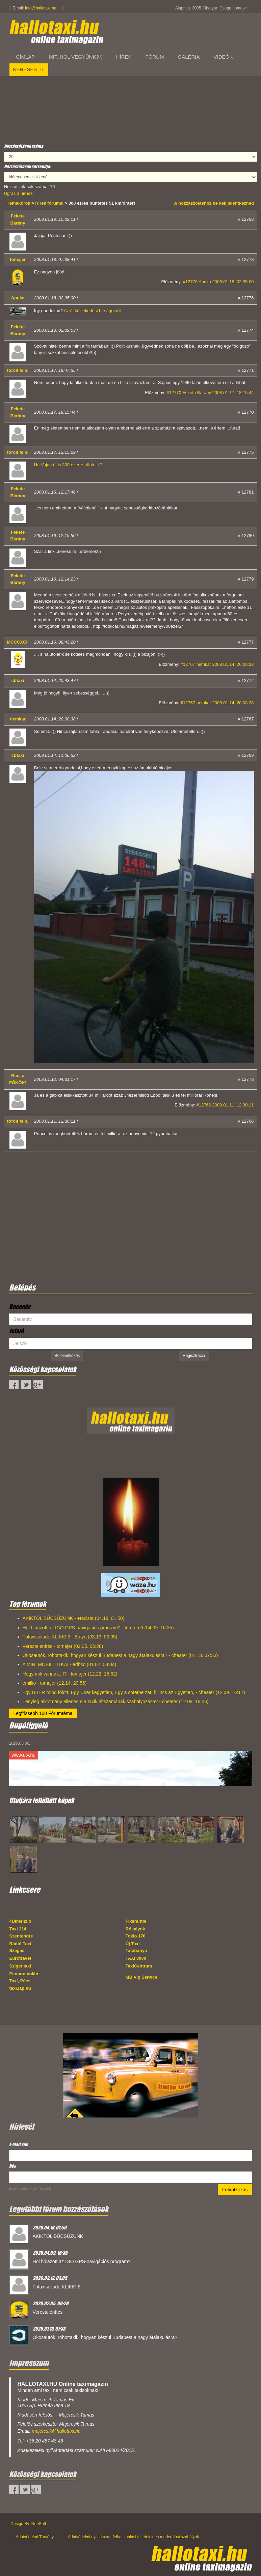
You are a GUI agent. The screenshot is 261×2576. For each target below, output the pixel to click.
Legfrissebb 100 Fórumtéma (43, 1713)
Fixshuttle (136, 1921)
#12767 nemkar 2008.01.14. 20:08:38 (217, 664)
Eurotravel (20, 1958)
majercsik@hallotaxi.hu (56, 2431)
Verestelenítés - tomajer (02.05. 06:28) (63, 1646)
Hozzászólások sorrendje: (27, 166)
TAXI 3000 (136, 1958)
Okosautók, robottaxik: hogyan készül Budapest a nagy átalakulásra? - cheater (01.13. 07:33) (120, 1655)
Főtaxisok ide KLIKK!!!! (57, 2286)
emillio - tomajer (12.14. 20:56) (55, 1683)
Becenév (19, 1306)
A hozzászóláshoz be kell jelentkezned (214, 203)
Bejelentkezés (67, 1355)
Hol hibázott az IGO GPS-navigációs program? (82, 2261)
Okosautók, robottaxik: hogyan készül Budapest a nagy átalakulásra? (105, 2337)
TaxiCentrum (139, 1965)
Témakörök (19, 203)
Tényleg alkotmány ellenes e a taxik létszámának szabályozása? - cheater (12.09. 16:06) (116, 1701)
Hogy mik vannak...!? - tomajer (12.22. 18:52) (70, 1674)
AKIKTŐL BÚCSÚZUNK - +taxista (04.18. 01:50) (74, 1618)
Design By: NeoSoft (28, 2523)
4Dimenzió (20, 1921)
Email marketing (21, 2188)
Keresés (29, 69)
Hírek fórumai (49, 203)
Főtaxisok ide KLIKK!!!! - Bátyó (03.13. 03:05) (70, 1636)
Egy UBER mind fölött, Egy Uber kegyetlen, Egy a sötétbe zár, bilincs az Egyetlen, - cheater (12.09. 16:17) (134, 1692)
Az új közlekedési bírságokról (92, 310)
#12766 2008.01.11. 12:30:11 (225, 1104)
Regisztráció (194, 1355)
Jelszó (16, 1331)
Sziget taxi (20, 1965)
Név (12, 2166)
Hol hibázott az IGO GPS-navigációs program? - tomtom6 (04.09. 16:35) (98, 1627)
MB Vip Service (141, 1977)
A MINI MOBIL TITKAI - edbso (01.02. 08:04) (69, 1664)
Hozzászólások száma (23, 146)
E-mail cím (19, 2144)
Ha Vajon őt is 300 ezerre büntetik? (68, 464)
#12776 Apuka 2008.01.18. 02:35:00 (218, 281)
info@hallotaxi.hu (40, 8)
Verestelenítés (48, 2312)
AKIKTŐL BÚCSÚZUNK (58, 2236)
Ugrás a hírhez (18, 193)
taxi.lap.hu (20, 1988)
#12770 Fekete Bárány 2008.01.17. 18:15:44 (210, 392)
